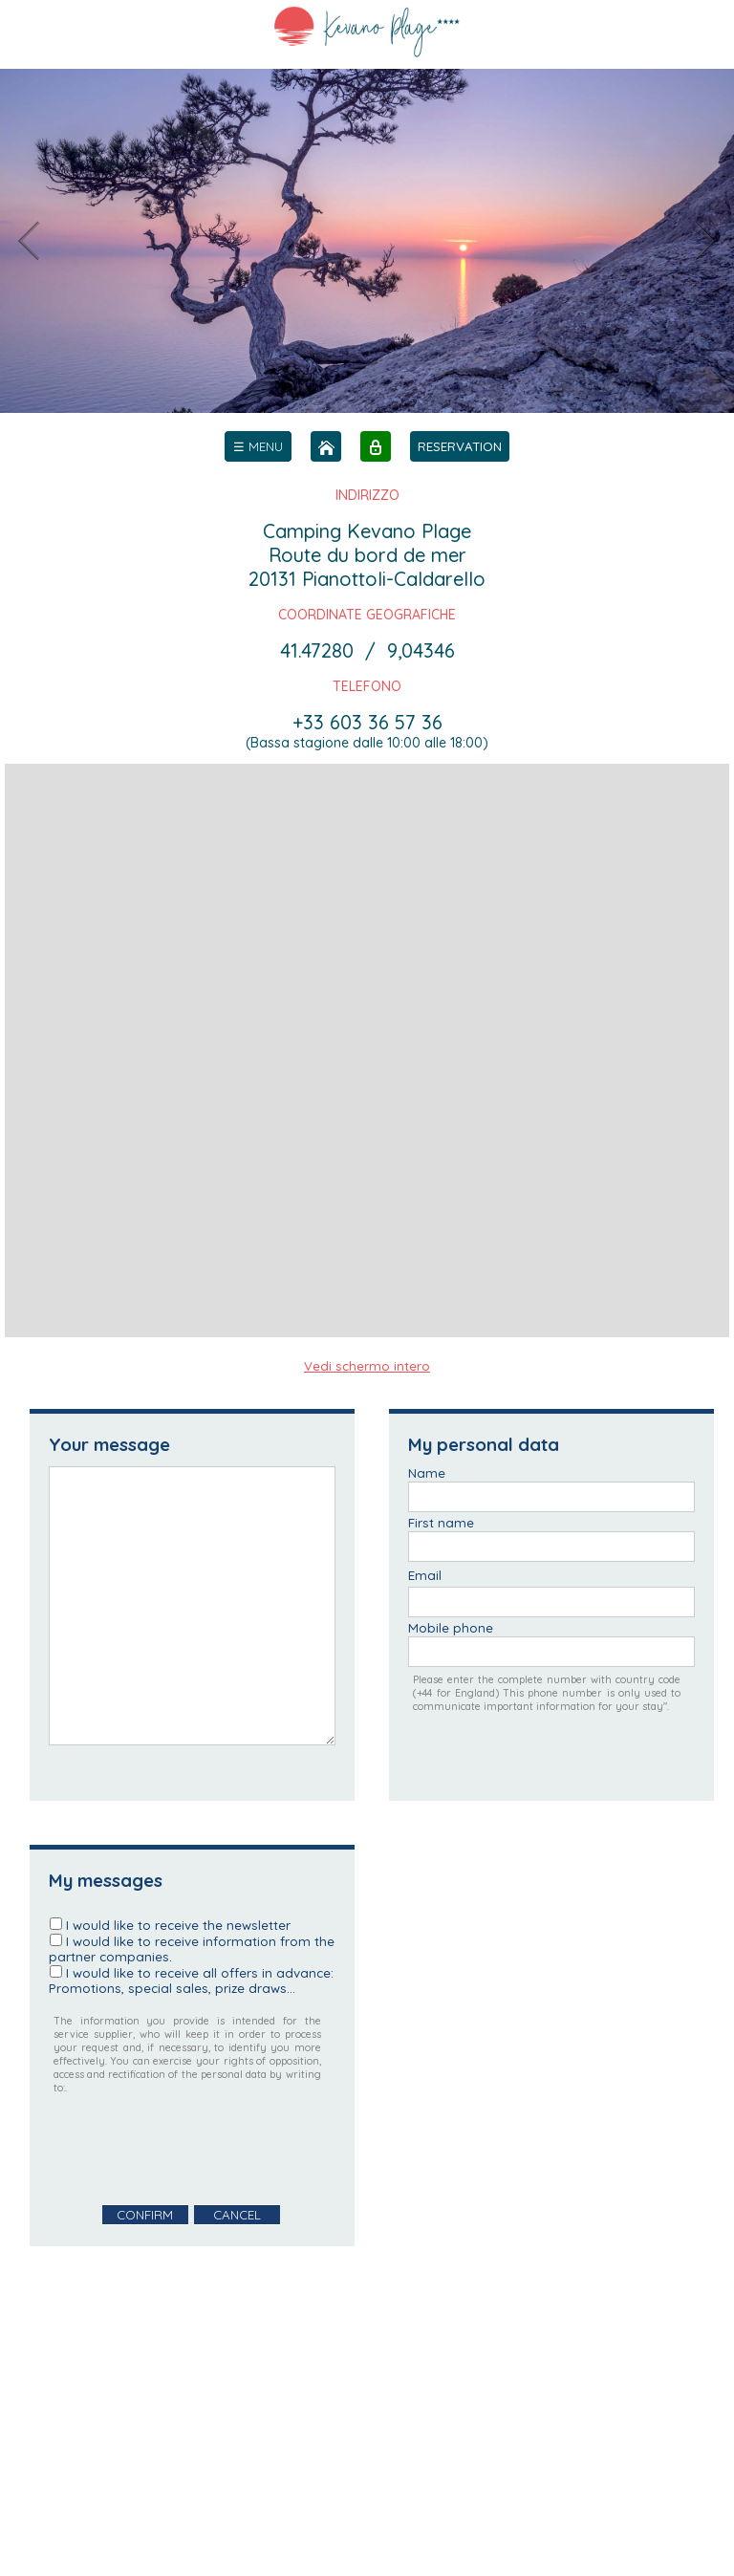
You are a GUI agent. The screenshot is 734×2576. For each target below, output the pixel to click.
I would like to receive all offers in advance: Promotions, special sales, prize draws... (191, 1980)
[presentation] (194, 2149)
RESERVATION (460, 446)
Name (426, 1473)
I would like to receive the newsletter (178, 1925)
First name (441, 1522)
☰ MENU (258, 446)
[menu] (258, 446)
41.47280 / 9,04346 (367, 650)
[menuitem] (258, 446)
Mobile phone (450, 1627)
